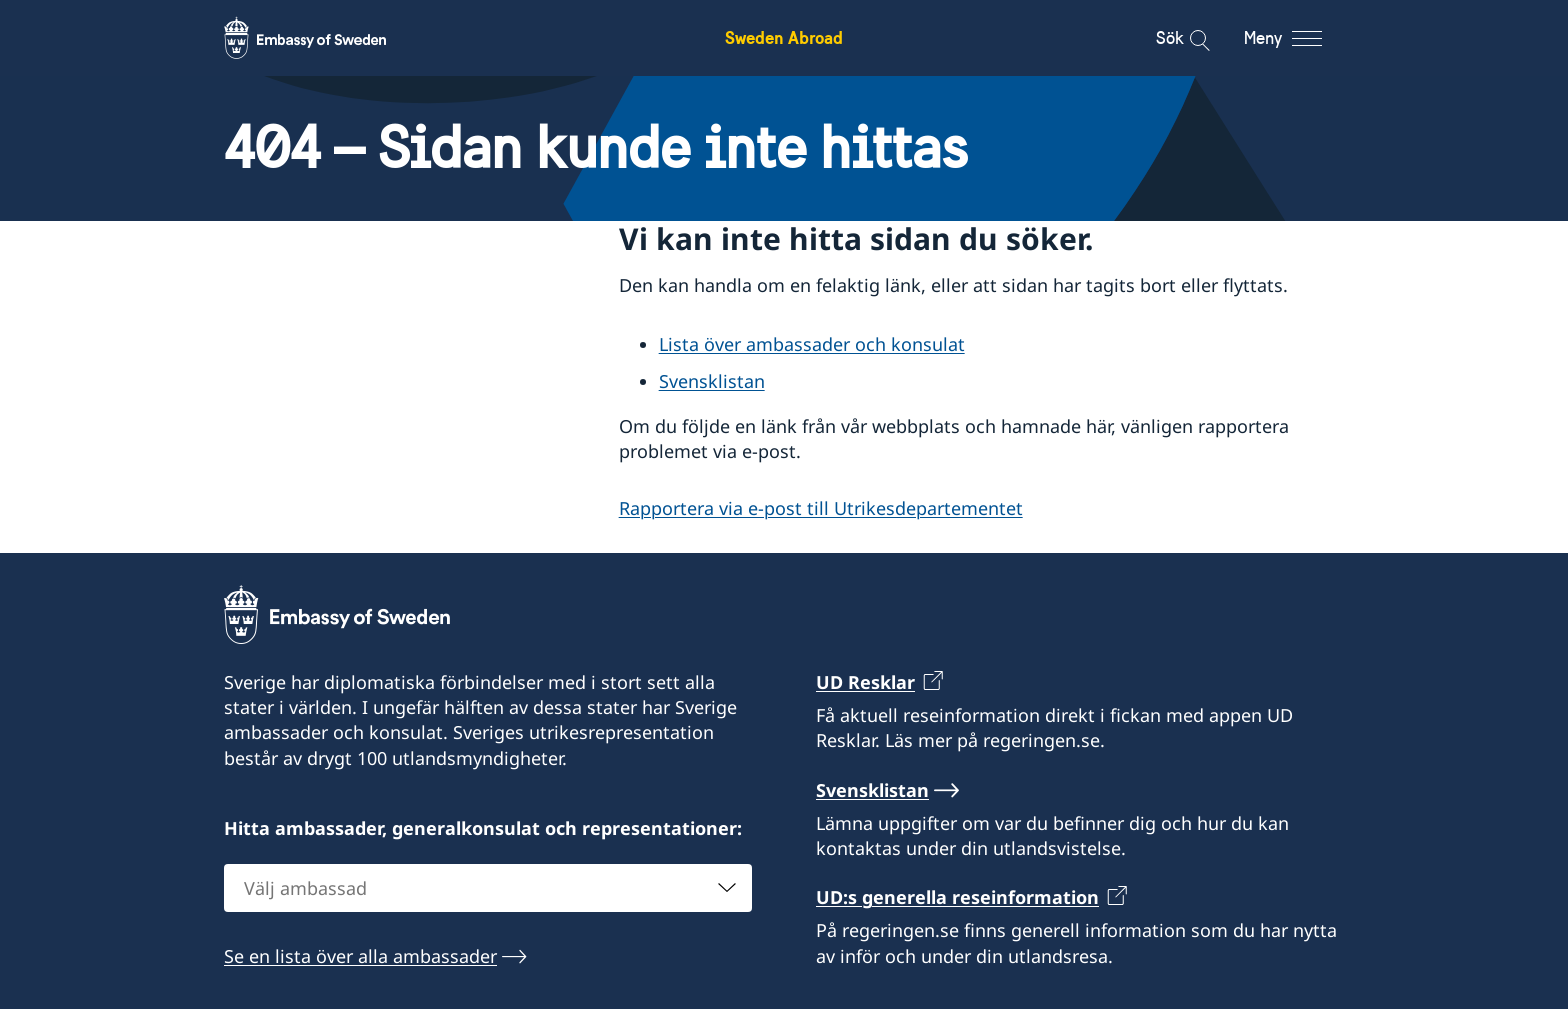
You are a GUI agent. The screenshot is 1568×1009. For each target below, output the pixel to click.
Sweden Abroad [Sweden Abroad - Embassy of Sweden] (784, 37)
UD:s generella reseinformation (957, 898)
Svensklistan (712, 381)
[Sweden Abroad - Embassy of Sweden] (324, 38)
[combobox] (488, 888)
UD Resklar (865, 682)
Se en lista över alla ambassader (360, 956)
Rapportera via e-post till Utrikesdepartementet (821, 508)
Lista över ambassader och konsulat (812, 344)
